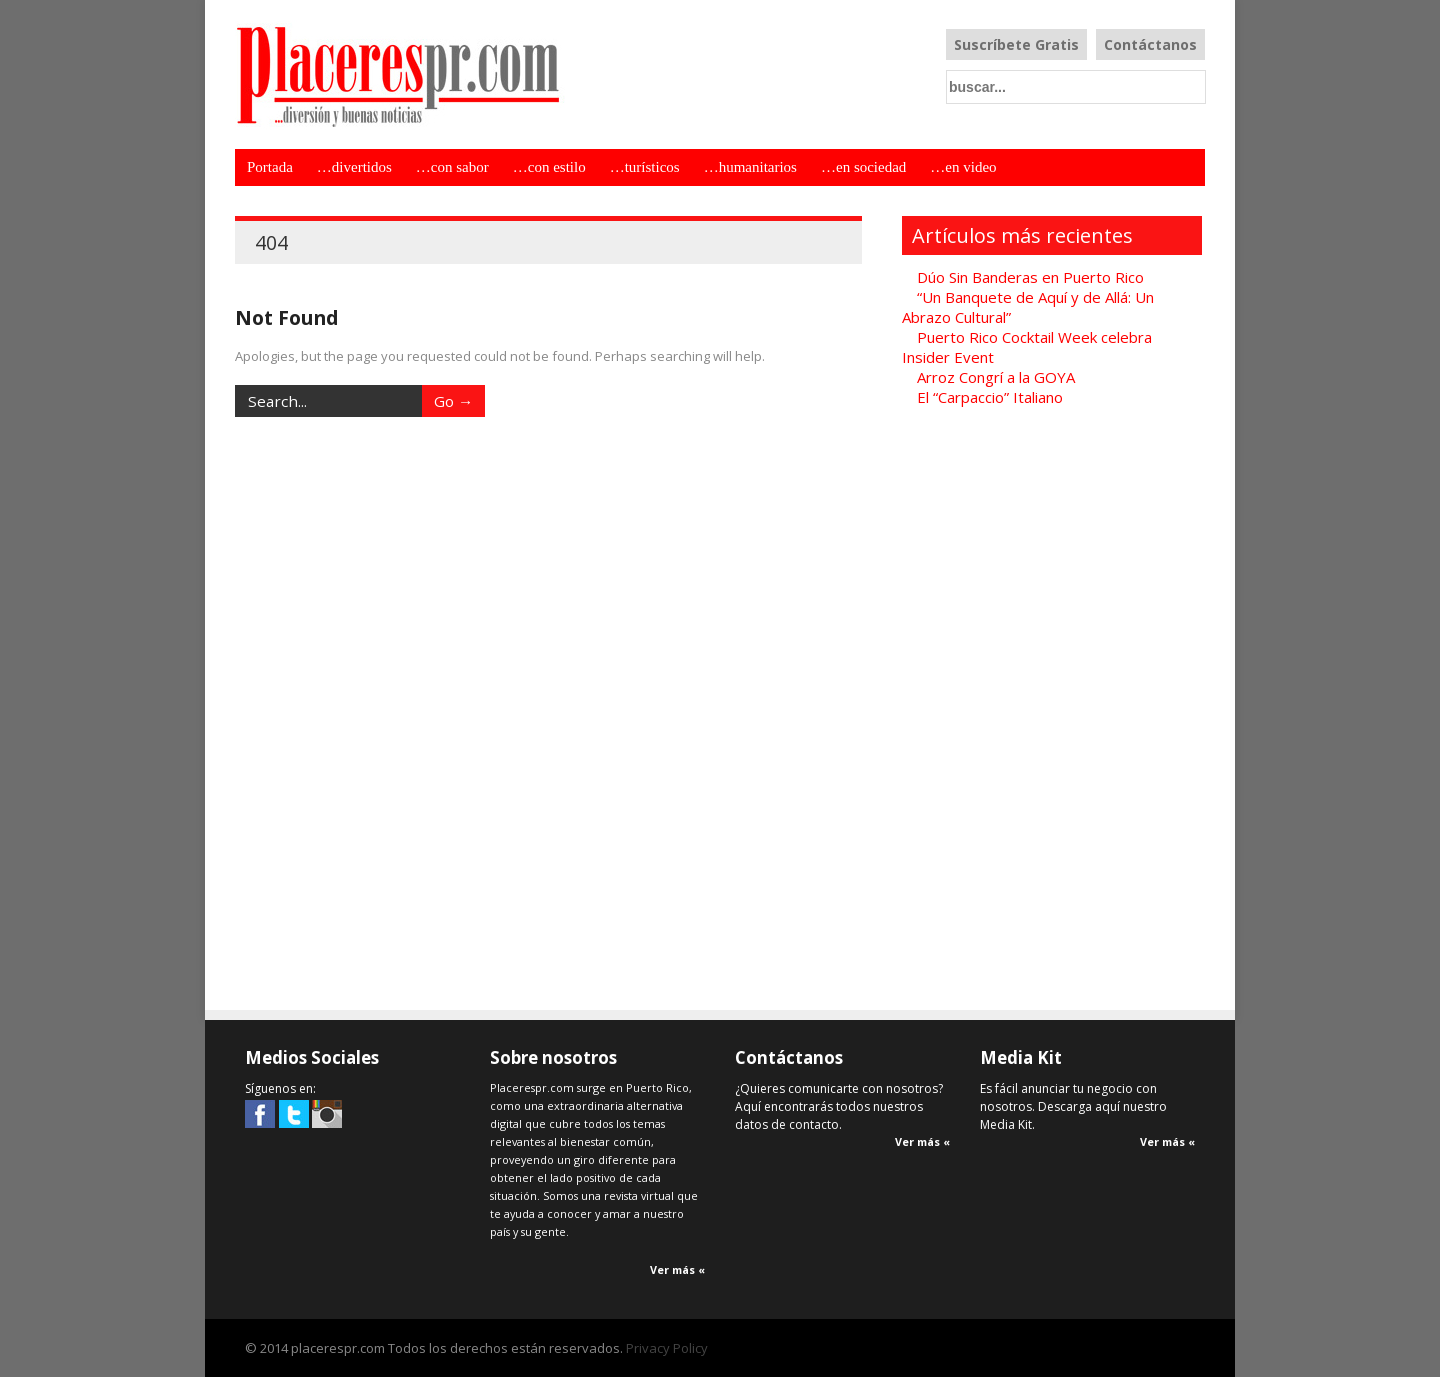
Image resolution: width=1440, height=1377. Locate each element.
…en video (963, 167)
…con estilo (549, 167)
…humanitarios (750, 167)
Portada (270, 167)
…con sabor (452, 167)
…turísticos (645, 167)
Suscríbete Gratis (1016, 44)
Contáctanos (1150, 44)
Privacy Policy (667, 1348)
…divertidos (354, 167)
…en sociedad (863, 167)
